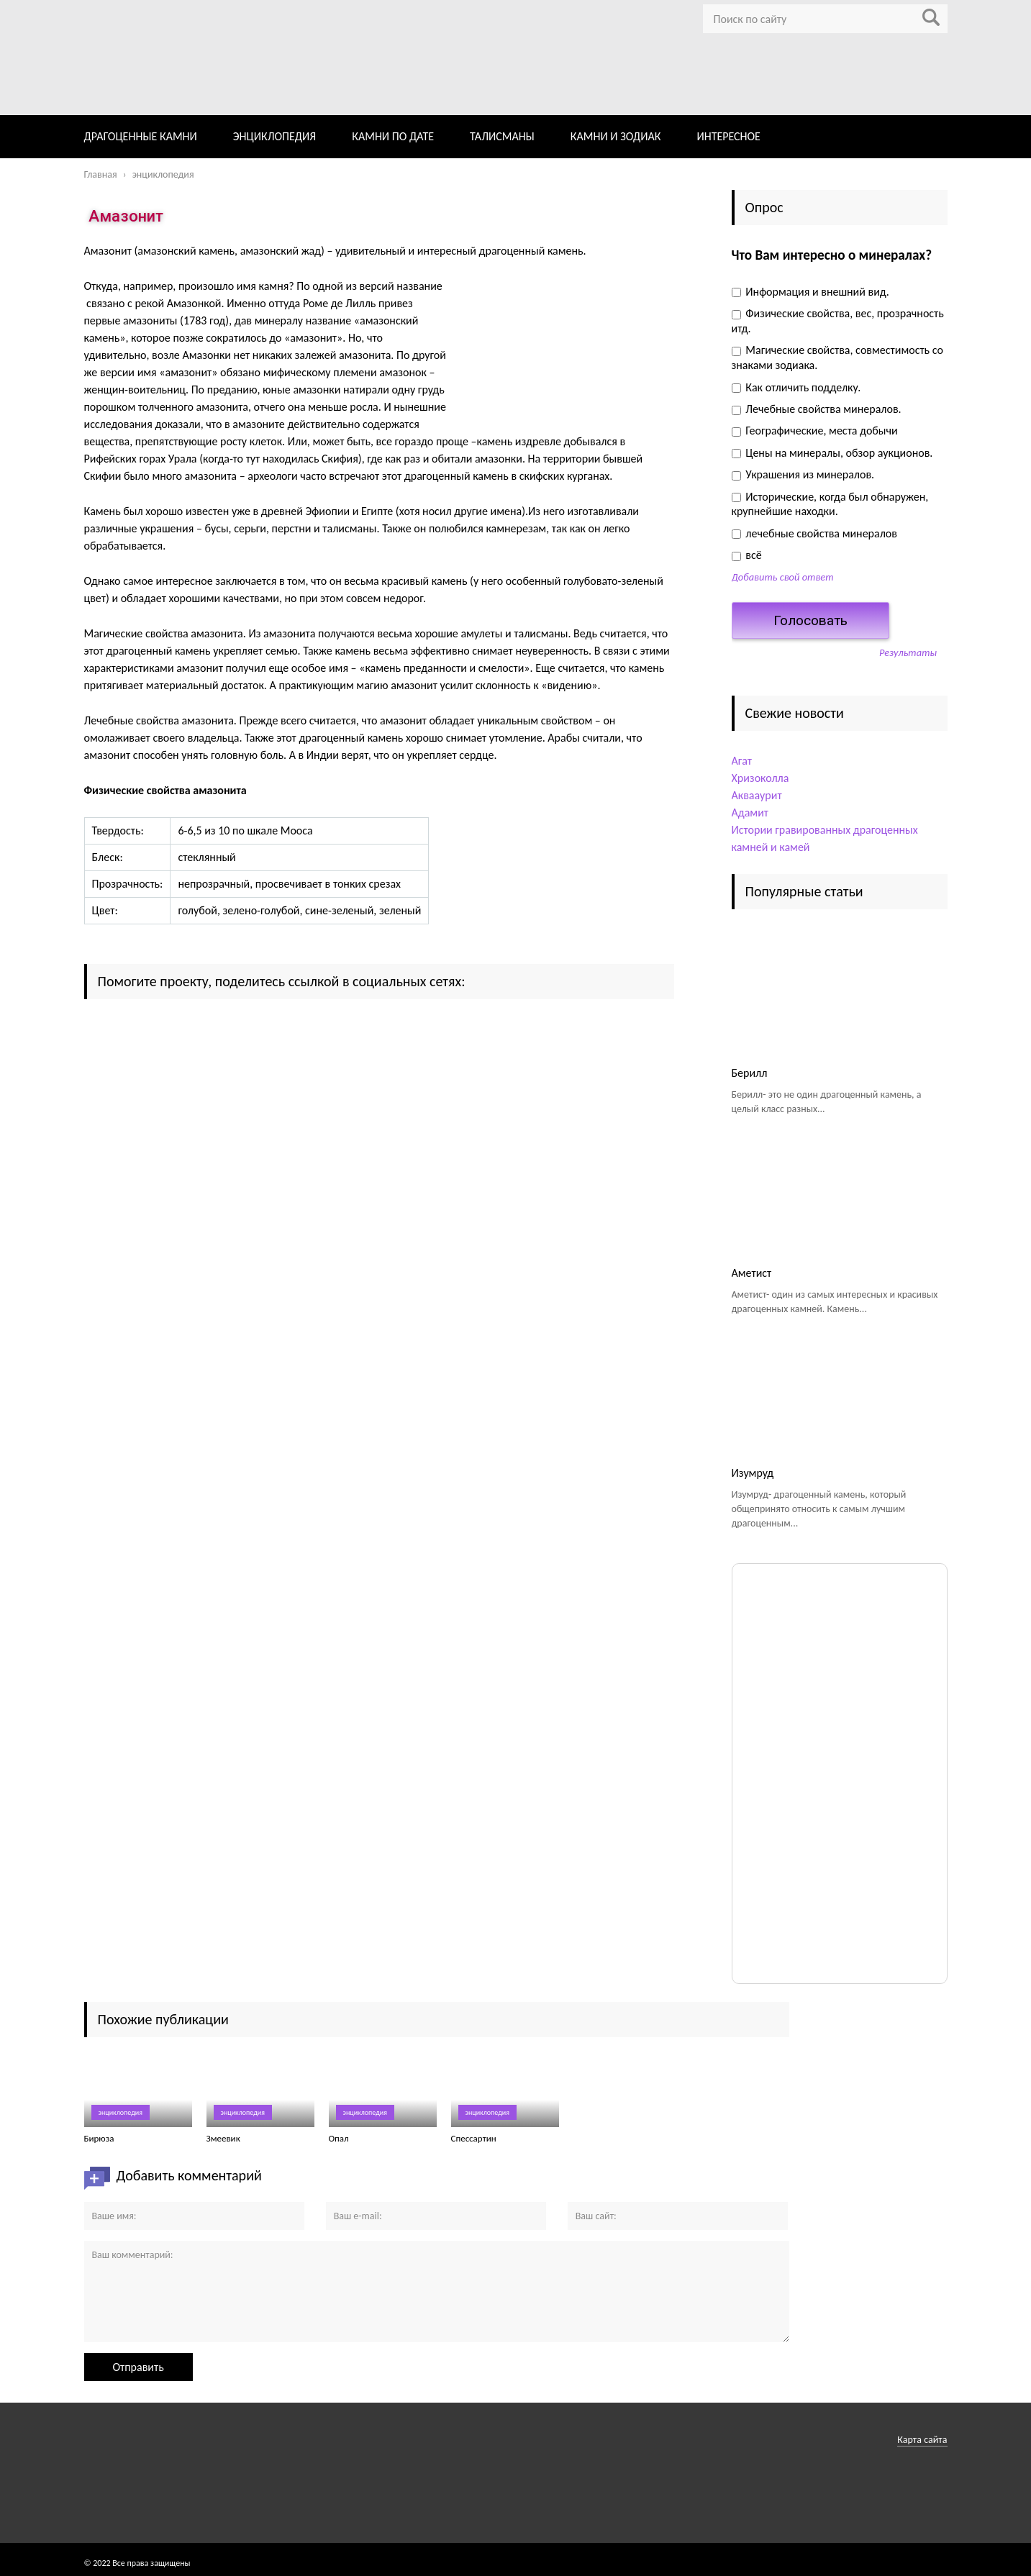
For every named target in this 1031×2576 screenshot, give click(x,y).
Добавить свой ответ (783, 576)
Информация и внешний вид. (810, 292)
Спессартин (473, 2138)
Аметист (752, 1273)
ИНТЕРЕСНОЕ (728, 136)
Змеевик (223, 2138)
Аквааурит (757, 795)
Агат (742, 761)
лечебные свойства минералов (814, 533)
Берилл (750, 1073)
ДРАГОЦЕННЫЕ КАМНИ (140, 136)
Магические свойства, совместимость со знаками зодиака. (837, 357)
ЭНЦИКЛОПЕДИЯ (274, 136)
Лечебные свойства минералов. (816, 409)
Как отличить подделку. (796, 387)
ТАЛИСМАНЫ (502, 136)
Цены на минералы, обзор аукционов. (832, 453)
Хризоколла (760, 778)
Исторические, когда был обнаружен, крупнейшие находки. (830, 504)
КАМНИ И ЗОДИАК (616, 136)
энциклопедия (120, 2112)
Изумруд (753, 1473)
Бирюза (99, 2138)
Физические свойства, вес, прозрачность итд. (838, 320)
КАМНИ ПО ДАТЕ (393, 136)
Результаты (908, 652)
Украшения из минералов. (803, 474)
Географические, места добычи (815, 430)
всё (747, 555)
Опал (339, 2138)
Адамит (750, 812)
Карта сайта (922, 2440)
